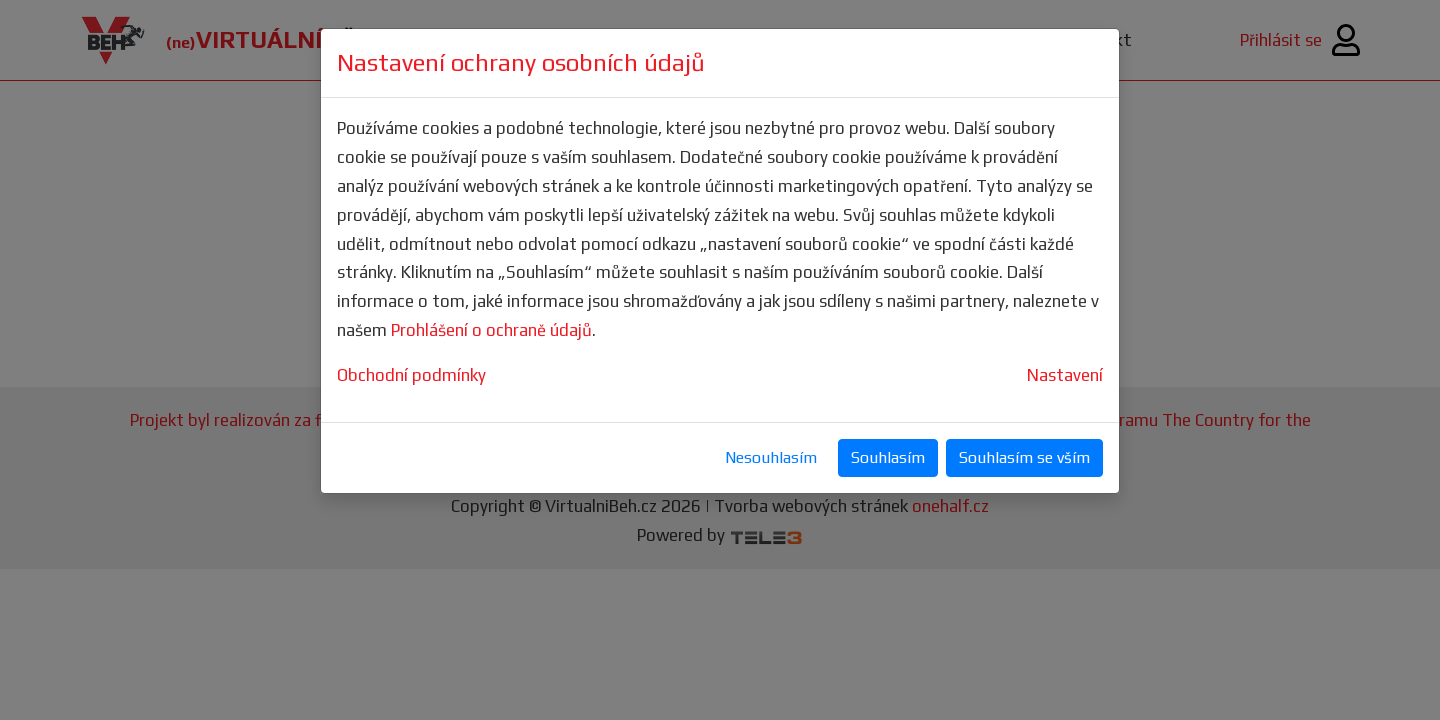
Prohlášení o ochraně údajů (491, 330)
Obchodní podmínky (411, 375)
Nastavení (1065, 375)
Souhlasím (888, 457)
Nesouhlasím (771, 457)
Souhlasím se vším (1024, 457)
